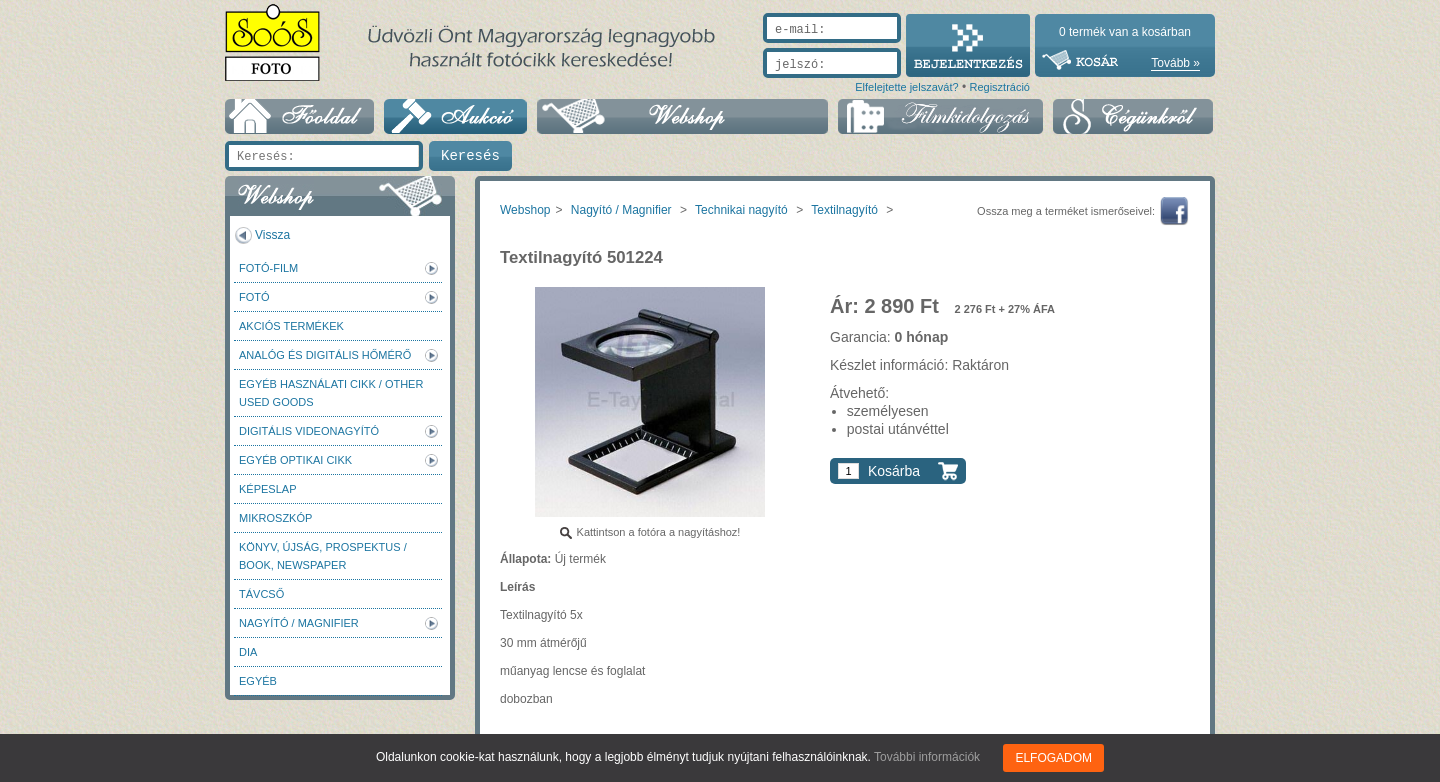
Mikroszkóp (275, 518)
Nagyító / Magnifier (299, 623)
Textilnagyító (844, 210)
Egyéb (258, 681)
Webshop (525, 210)
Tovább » (1175, 63)
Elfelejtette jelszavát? (906, 87)
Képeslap (267, 489)
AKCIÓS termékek (291, 326)
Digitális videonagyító (309, 431)
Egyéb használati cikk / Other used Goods (331, 393)
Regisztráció (999, 87)
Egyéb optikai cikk (295, 460)
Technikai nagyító (741, 210)
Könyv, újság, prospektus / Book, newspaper (323, 556)
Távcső (261, 594)
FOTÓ (254, 297)
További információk (927, 757)
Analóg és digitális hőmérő (325, 355)
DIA (248, 652)
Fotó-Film (268, 268)
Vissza (272, 235)
